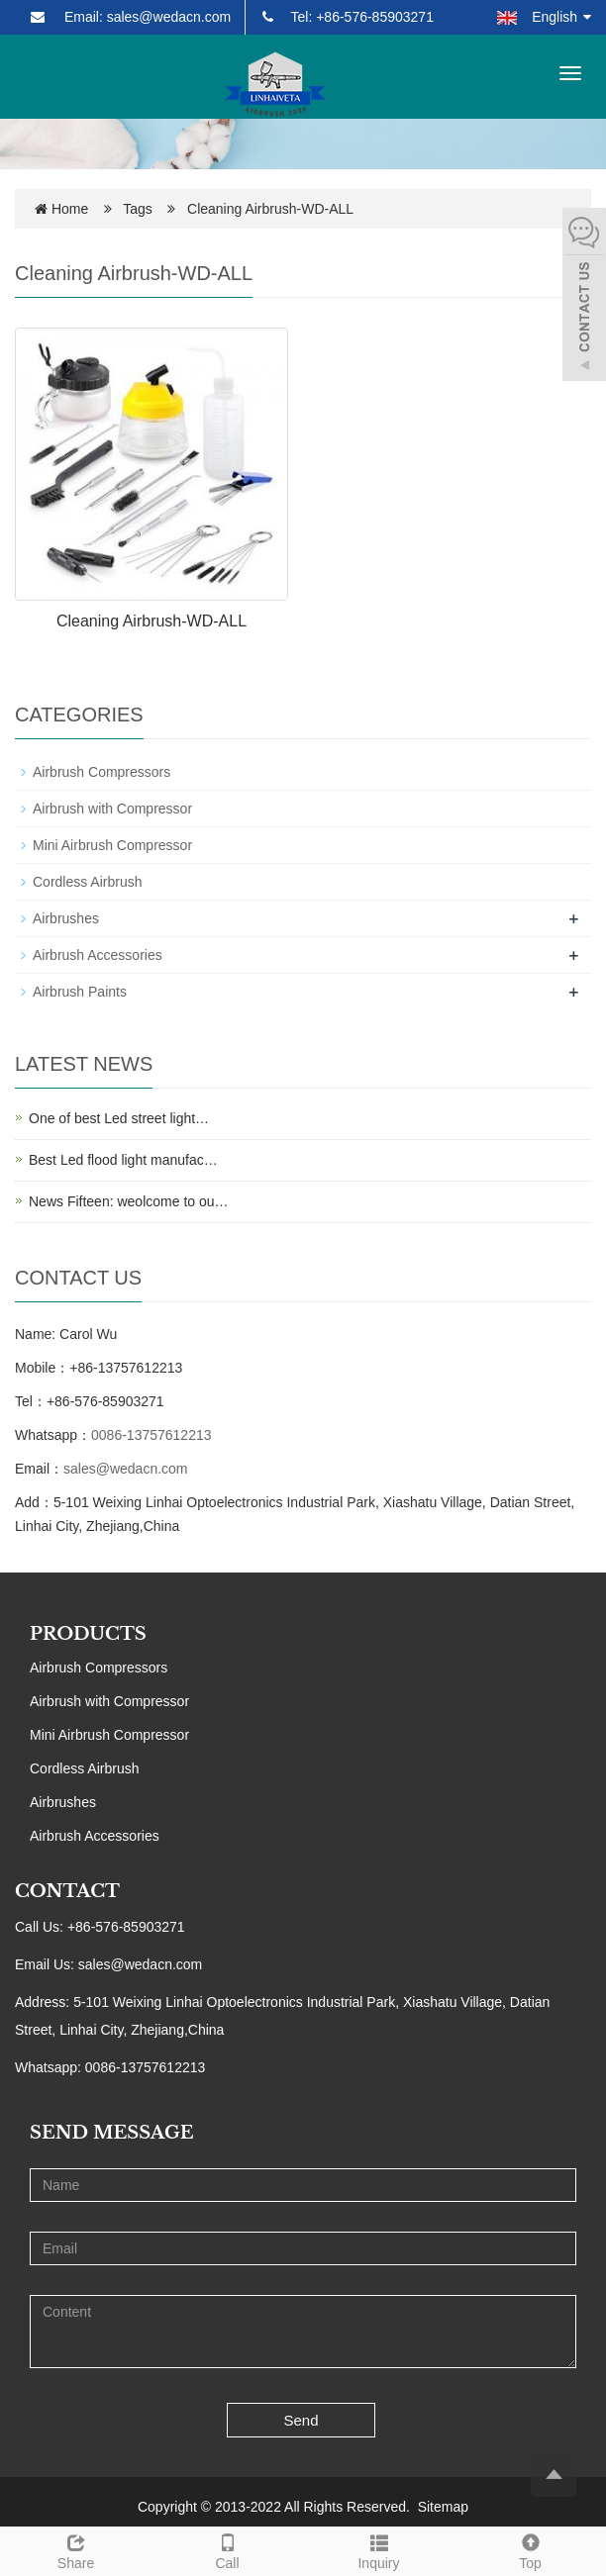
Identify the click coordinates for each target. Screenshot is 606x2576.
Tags (143, 209)
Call (227, 2549)
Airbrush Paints (80, 992)
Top (530, 2549)
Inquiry (378, 2549)
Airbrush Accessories (97, 955)
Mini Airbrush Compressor (112, 845)
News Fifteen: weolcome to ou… (129, 1201)
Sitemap (443, 2507)
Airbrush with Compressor (112, 808)
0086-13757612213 (151, 1435)
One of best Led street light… (119, 1118)
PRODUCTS (88, 1634)
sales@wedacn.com (125, 1469)
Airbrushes (66, 918)
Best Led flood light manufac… (123, 1160)
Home (69, 209)
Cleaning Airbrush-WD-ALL (151, 621)
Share (76, 2549)
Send (301, 2420)
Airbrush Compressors (101, 772)
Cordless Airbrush (88, 882)
